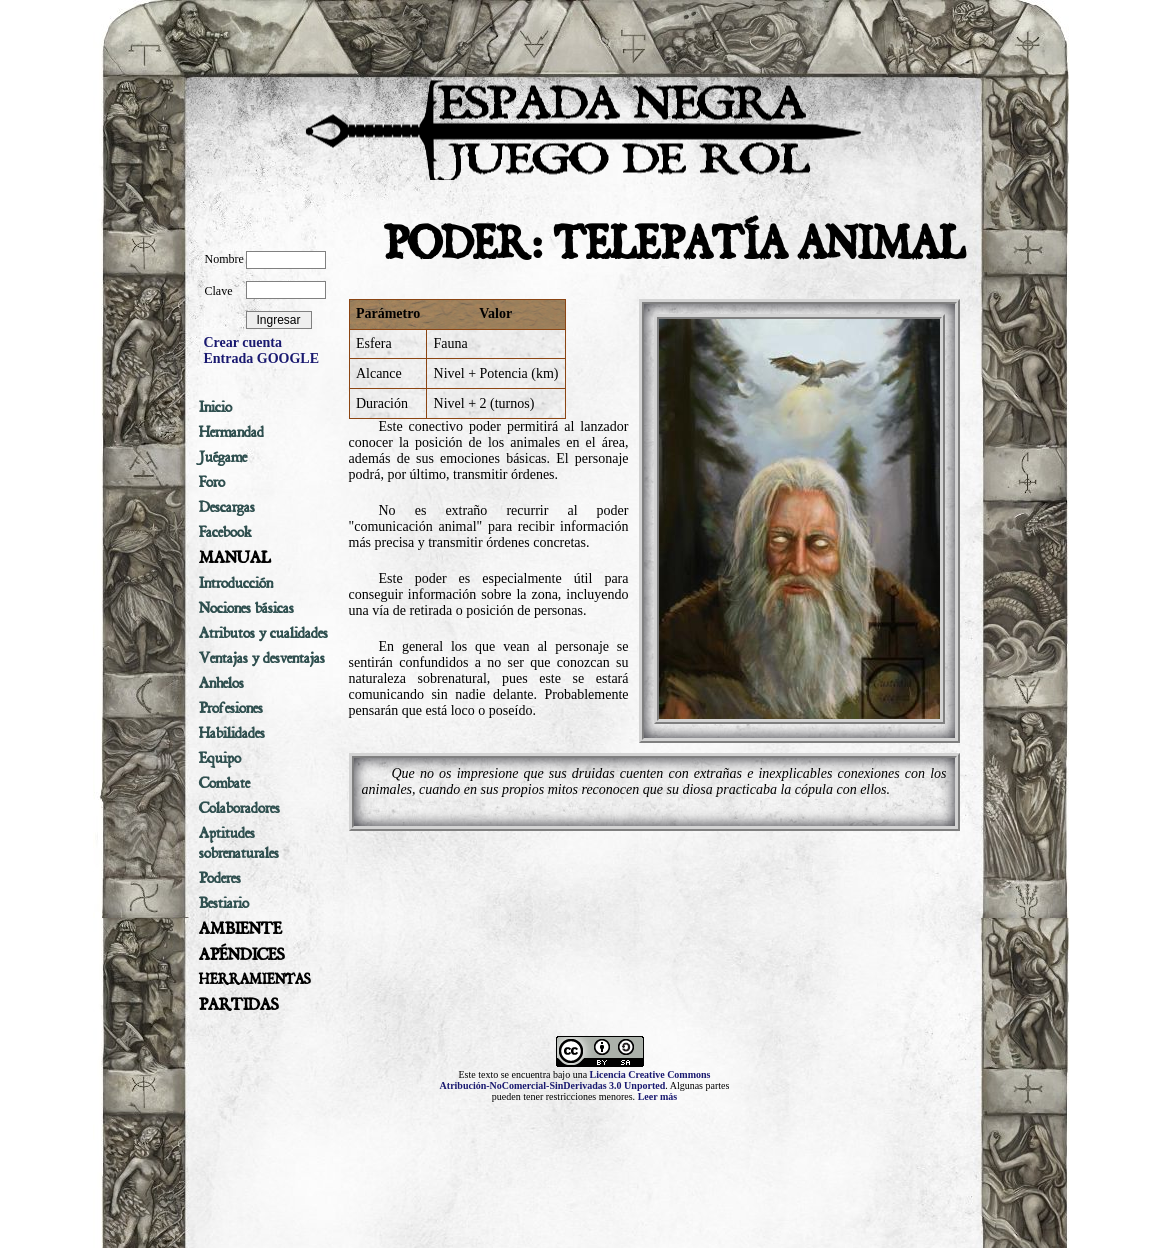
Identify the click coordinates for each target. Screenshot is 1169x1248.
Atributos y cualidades (263, 633)
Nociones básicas (246, 608)
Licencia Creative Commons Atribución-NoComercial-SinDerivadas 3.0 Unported (575, 1080)
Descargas (227, 507)
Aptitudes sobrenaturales (239, 843)
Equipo (220, 758)
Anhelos (221, 683)
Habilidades (232, 733)
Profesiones (231, 708)
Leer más (658, 1096)
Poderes (220, 878)
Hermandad (231, 432)
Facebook (225, 532)
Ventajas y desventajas (262, 658)
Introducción (236, 583)
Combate (224, 783)
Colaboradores (239, 808)
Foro (212, 482)
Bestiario (224, 903)
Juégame (223, 457)
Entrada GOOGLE (262, 358)
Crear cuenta (243, 342)
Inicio (215, 407)
